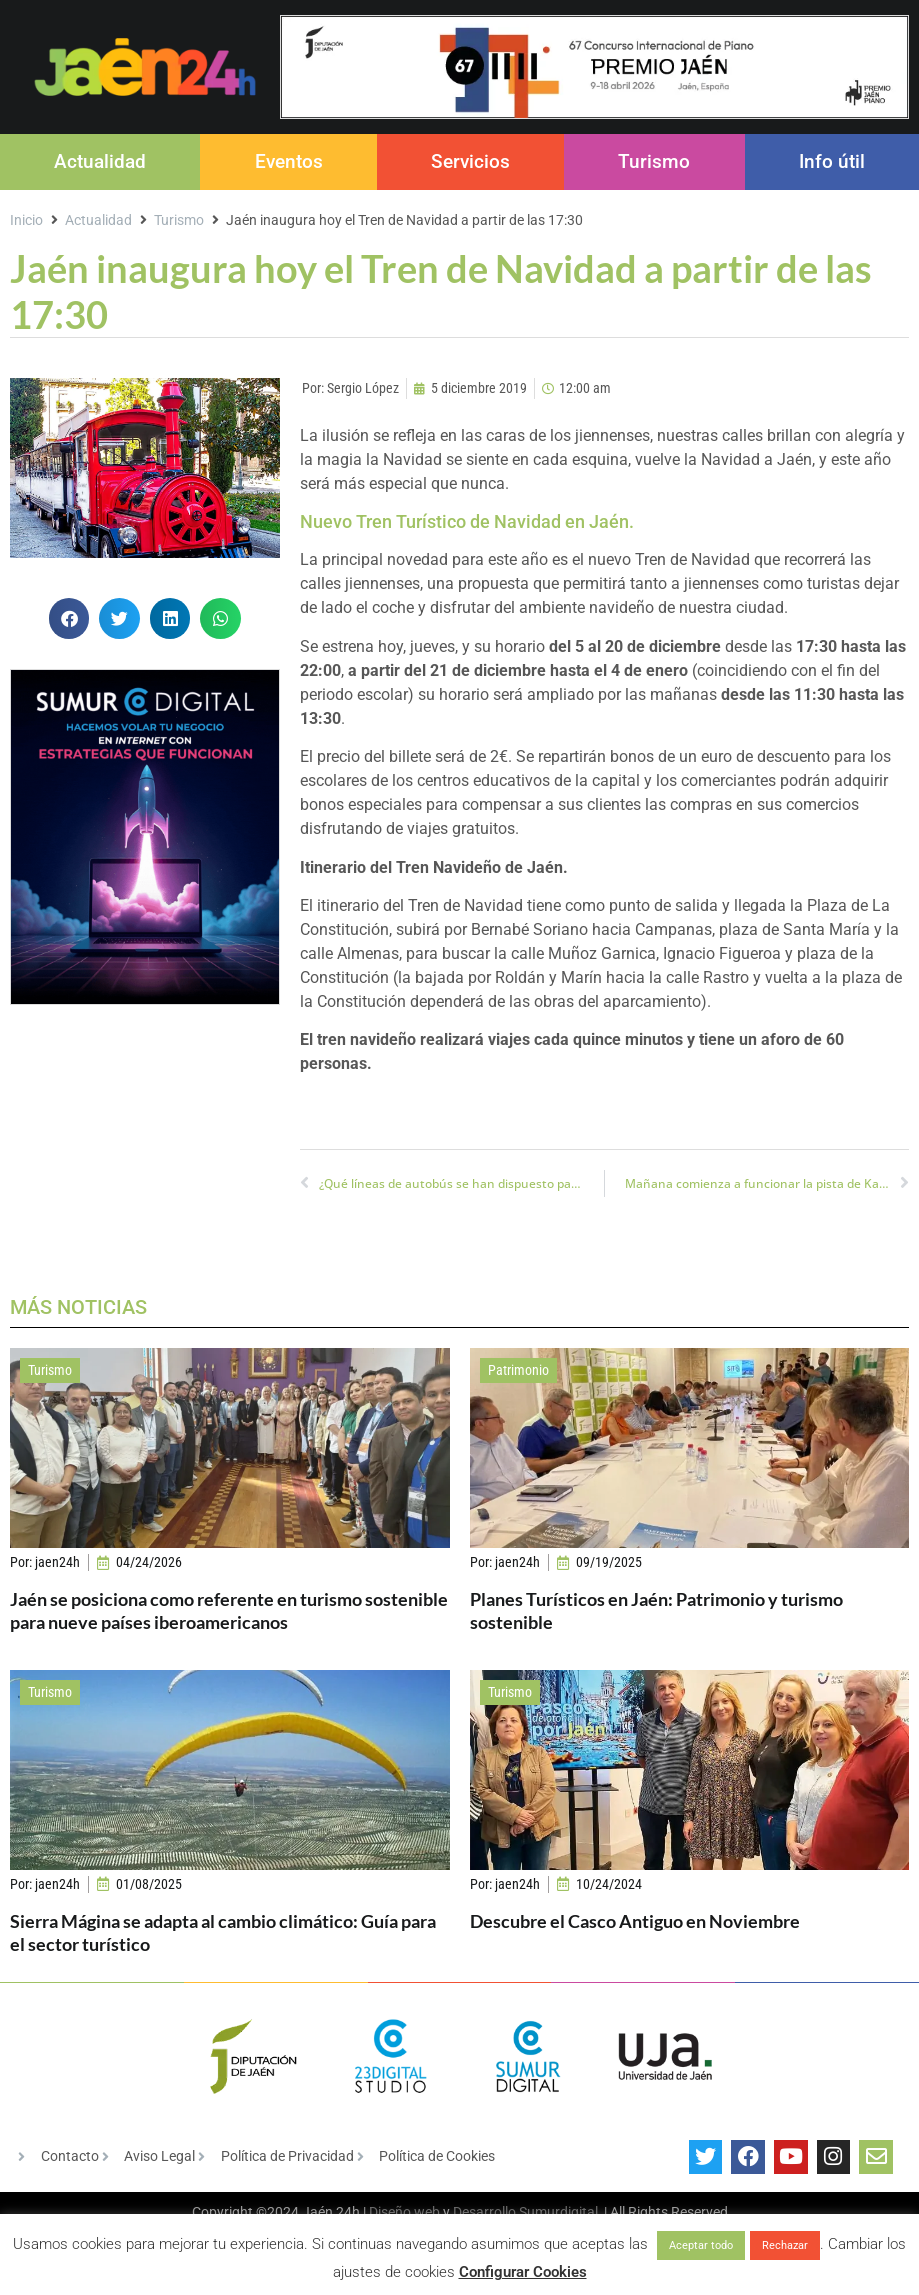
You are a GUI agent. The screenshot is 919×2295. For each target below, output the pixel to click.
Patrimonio (518, 1370)
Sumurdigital (558, 2212)
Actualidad (100, 161)
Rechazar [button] (785, 2245)
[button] (69, 618)
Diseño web (404, 2212)
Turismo (654, 161)
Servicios (470, 161)
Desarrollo (484, 2212)
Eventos (289, 161)
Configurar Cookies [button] (523, 2272)
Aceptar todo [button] (701, 2245)
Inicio (26, 220)
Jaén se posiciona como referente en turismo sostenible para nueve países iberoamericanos (229, 1610)
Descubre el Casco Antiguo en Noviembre (635, 1921)
